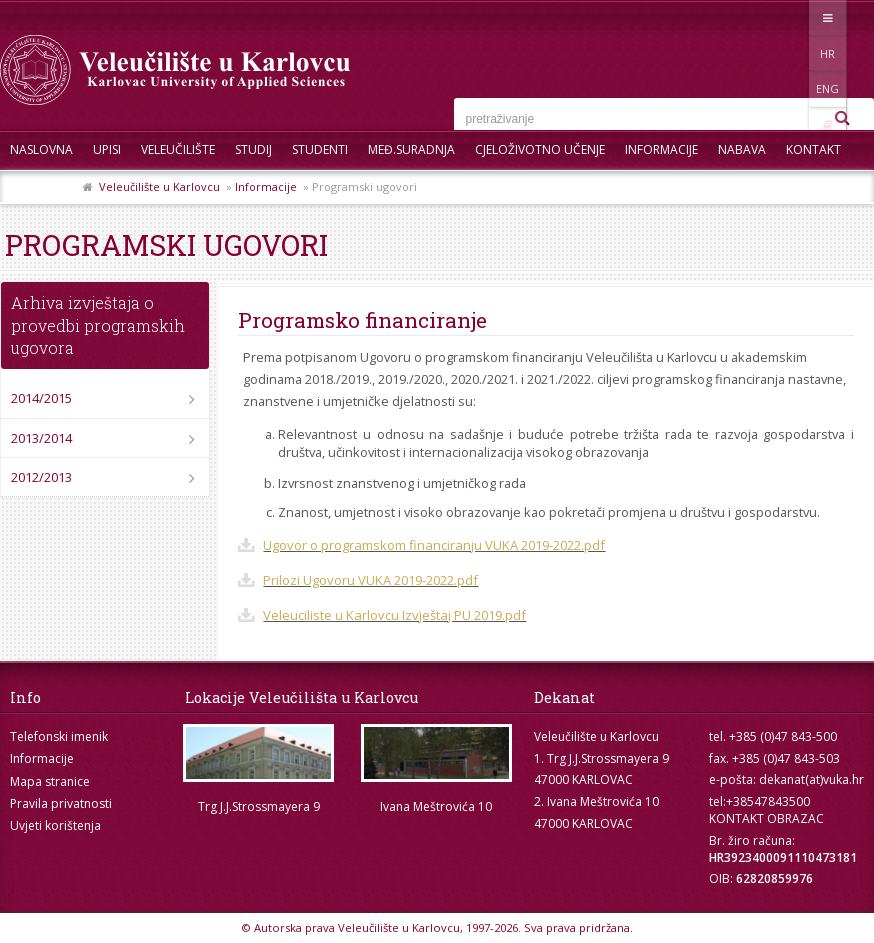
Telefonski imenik (59, 736)
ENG (812, 17)
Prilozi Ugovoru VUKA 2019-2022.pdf (370, 580)
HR (771, 17)
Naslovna (41, 149)
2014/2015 (41, 398)
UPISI (107, 149)
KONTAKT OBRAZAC (766, 818)
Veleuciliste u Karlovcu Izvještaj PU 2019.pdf (394, 615)
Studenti (320, 149)
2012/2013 (41, 477)
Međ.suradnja (411, 149)
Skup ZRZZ (41, 189)
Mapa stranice (50, 781)
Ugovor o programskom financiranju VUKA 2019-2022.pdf (434, 545)
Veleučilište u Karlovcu (159, 186)
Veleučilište (178, 149)
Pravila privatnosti (61, 803)
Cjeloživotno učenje (540, 149)
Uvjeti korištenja (55, 825)
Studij (253, 149)
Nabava (742, 149)
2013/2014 (41, 438)
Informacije (661, 149)
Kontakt (813, 149)
